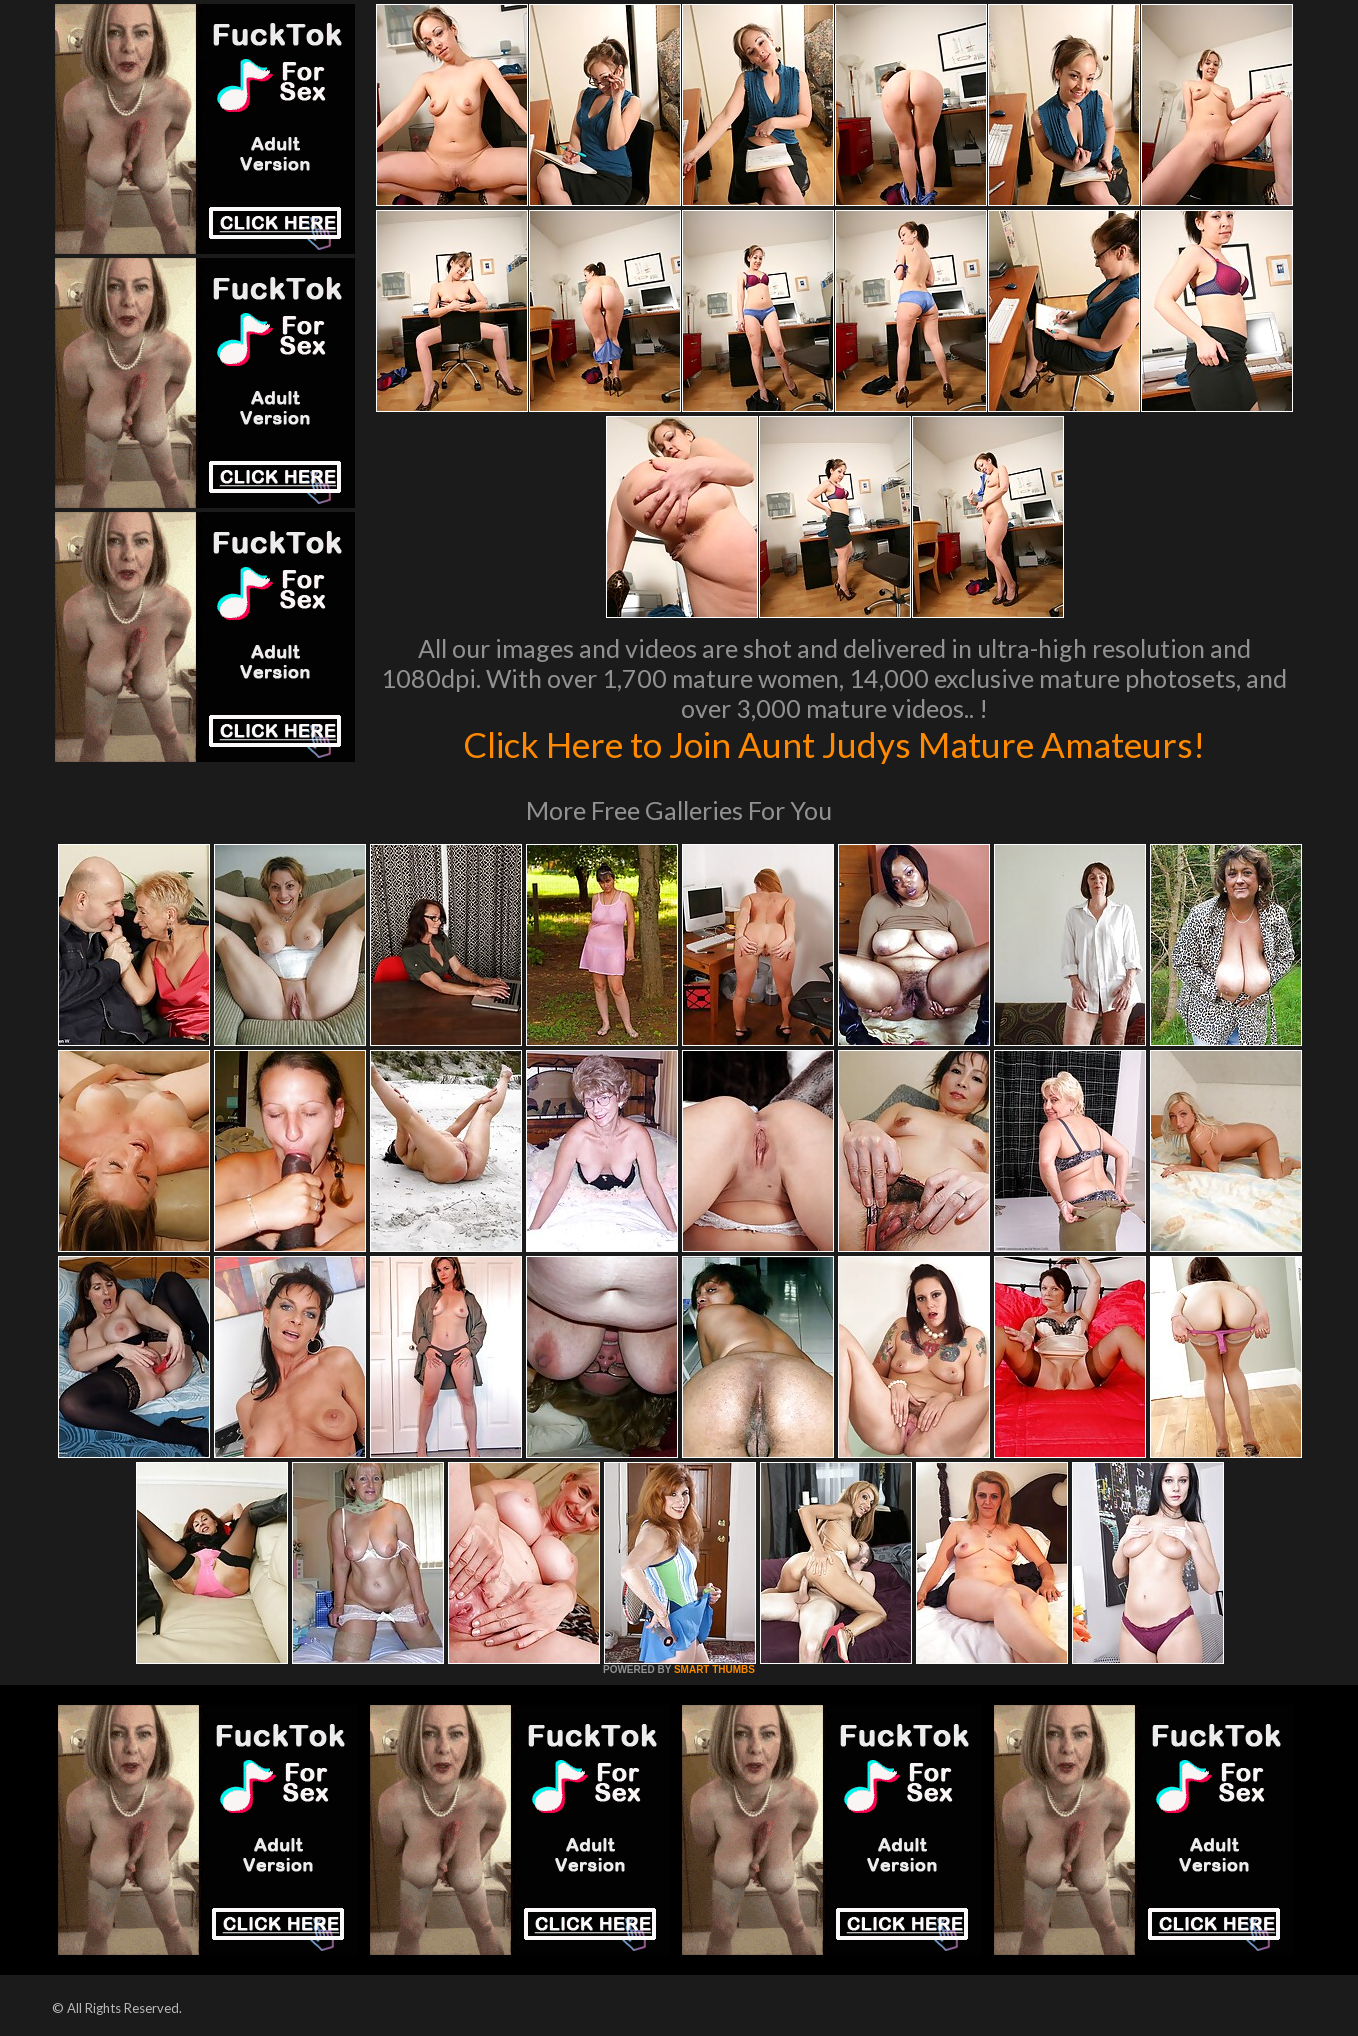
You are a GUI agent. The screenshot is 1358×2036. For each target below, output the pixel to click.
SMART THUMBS (714, 1669)
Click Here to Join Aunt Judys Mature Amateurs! (834, 744)
